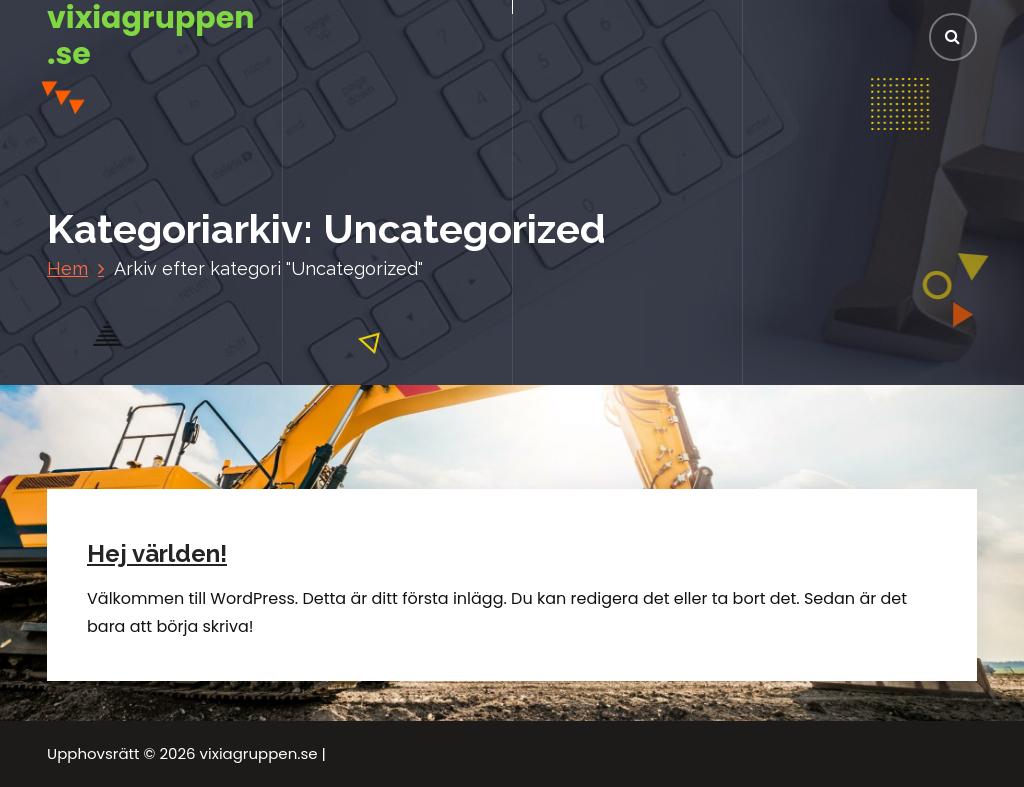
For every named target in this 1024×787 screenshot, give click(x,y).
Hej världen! (157, 553)
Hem (67, 268)
